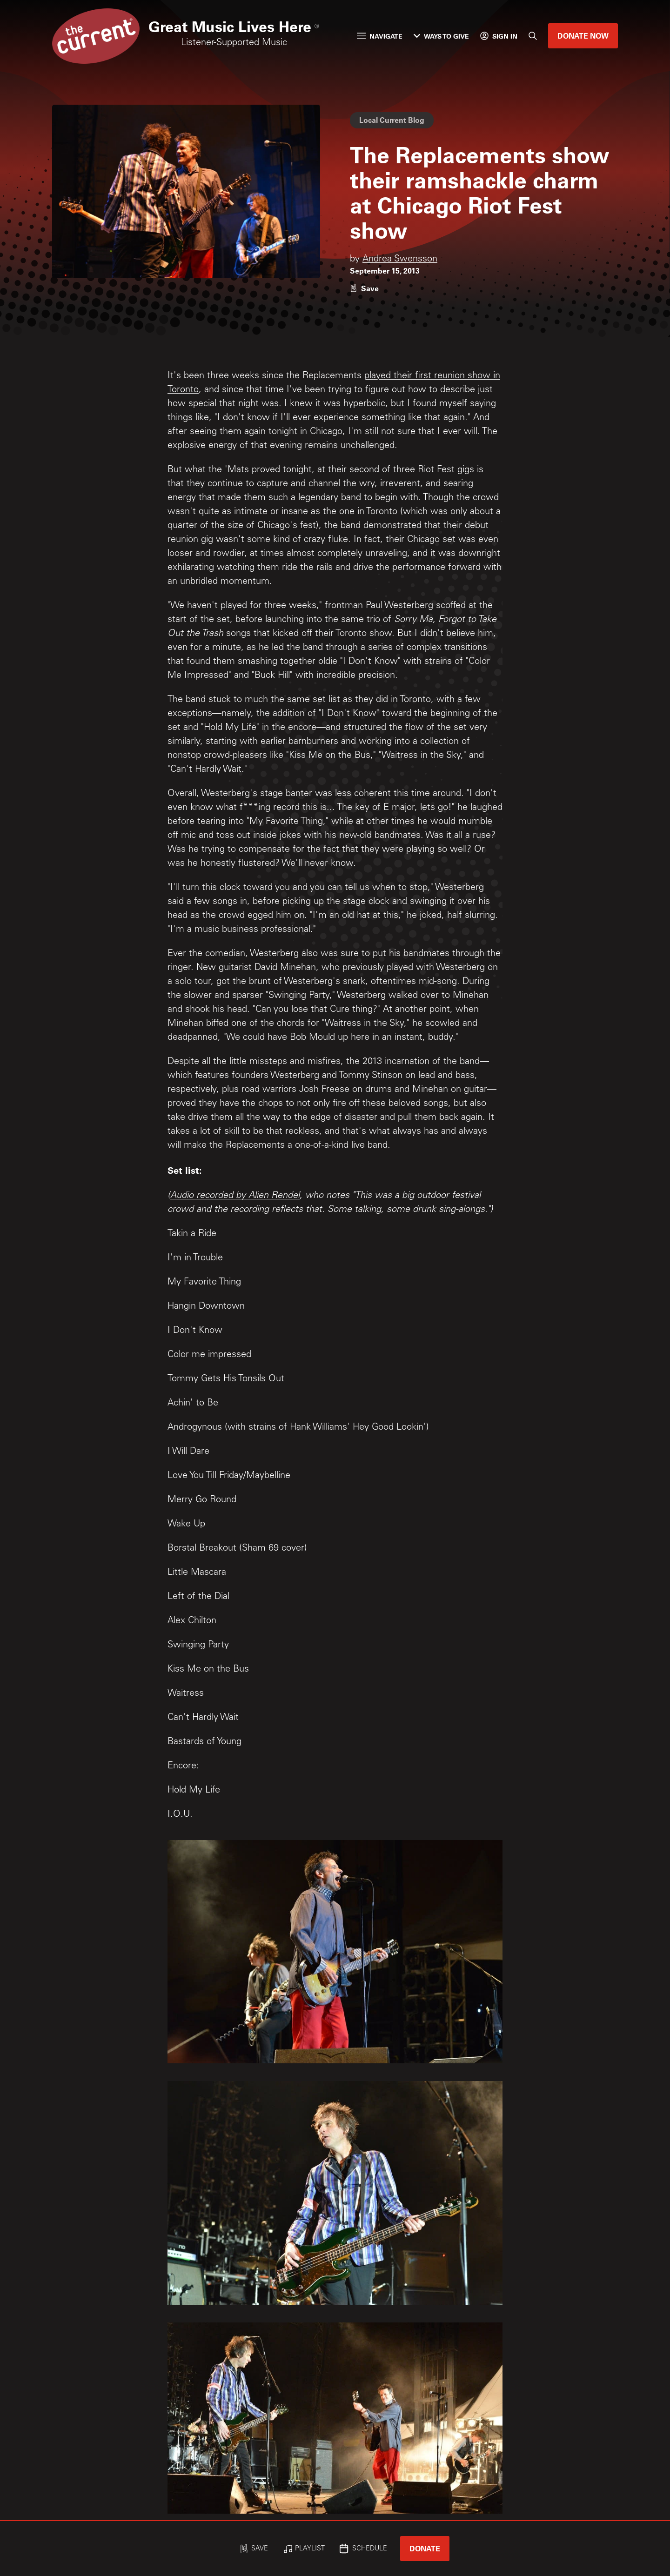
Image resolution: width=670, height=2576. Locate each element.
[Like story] (364, 288)
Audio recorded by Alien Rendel (235, 1196)
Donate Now (583, 35)
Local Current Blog (391, 120)
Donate (424, 2548)
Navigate (379, 36)
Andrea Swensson (399, 259)
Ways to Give (441, 36)
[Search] (533, 36)
